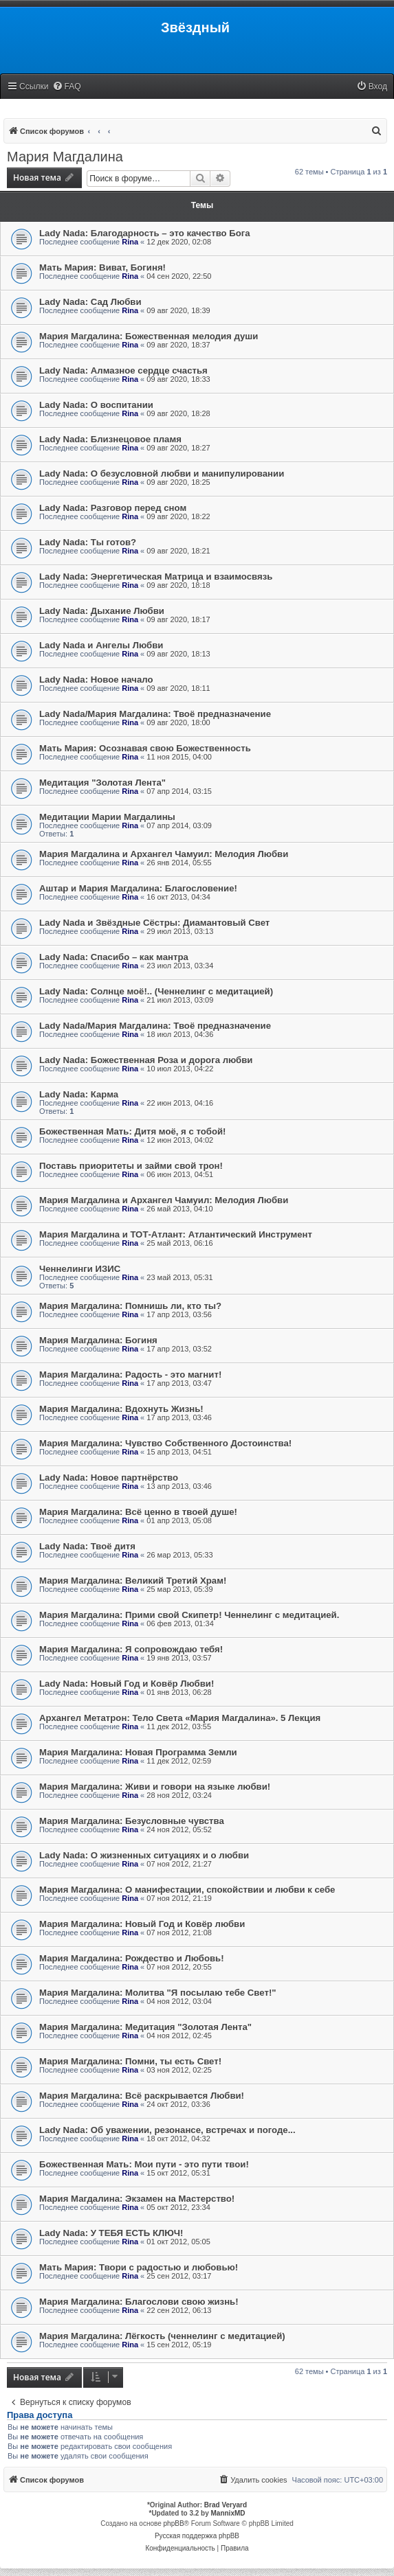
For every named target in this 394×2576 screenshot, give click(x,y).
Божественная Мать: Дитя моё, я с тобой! (132, 1131)
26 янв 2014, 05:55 (178, 862)
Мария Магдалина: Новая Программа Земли (138, 1752)
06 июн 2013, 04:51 (179, 1174)
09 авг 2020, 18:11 (178, 688)
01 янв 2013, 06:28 (178, 1692)
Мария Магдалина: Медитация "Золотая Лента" (145, 2027)
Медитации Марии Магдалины (107, 817)
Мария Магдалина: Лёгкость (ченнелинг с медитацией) (162, 2336)
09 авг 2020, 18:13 (178, 654)
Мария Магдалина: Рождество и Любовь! (131, 1958)
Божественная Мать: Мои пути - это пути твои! (144, 2164)
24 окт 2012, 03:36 (178, 2104)
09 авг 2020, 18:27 (178, 448)
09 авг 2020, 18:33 (178, 379)
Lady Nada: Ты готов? (87, 542)
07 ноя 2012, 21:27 (179, 1864)
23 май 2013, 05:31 (179, 1277)
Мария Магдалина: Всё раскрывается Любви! (141, 2095)
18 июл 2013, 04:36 (179, 1034)
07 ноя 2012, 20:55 (179, 1967)
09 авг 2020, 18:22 (178, 516)
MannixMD (228, 2513)
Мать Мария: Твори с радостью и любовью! (138, 2267)
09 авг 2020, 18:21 (178, 551)
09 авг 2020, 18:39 (178, 310)
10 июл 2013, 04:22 (179, 1068)
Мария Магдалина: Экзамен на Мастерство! (136, 2198)
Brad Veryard (225, 2505)
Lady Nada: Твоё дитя (87, 1546)
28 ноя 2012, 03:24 (179, 1795)
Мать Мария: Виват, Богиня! (102, 267)
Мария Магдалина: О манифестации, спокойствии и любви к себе (187, 1889)
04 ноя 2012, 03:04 (179, 2001)
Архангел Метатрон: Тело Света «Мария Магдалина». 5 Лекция (179, 1718)
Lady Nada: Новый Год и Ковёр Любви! (126, 1683)
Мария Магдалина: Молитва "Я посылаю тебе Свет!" (157, 1992)
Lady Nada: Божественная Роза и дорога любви (145, 1060)
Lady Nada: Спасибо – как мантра (113, 957)
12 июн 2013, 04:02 (179, 1140)
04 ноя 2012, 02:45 (179, 2035)
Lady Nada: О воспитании (96, 405)
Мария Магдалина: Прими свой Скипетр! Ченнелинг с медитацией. (189, 1615)
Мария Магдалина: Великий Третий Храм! (132, 1580)
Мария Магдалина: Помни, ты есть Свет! (130, 2061)
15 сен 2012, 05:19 (178, 2344)
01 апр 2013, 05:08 (179, 1520)
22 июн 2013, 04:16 (179, 1103)
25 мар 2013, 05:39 (179, 1589)
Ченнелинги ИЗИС (79, 1269)
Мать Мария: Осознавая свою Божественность (145, 748)
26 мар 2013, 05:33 (179, 1555)
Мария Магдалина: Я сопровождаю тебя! (131, 1649)
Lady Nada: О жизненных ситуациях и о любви (144, 1855)
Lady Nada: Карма (78, 1094)
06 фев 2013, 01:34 (179, 1623)
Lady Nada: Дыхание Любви (101, 611)
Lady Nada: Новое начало (96, 679)
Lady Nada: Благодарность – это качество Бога (144, 233)
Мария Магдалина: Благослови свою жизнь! (139, 2301)
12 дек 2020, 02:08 (178, 242)
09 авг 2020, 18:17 (178, 619)
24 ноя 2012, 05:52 (179, 1829)
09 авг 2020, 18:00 (178, 722)
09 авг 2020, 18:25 (178, 482)
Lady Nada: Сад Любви (90, 302)
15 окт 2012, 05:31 (178, 2173)
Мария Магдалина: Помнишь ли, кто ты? (130, 1306)
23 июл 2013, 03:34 (179, 965)
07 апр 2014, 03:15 (179, 791)
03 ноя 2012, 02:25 (179, 2070)
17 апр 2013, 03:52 (179, 1349)
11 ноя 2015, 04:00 (179, 757)
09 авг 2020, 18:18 (178, 585)
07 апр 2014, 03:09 (179, 825)
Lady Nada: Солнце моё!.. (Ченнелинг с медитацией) (156, 991)
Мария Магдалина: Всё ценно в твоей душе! (138, 1512)
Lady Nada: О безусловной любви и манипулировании (161, 473)
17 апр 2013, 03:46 (179, 1417)
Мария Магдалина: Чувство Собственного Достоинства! (165, 1443)
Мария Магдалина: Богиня (98, 1340)
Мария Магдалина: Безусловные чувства (131, 1821)
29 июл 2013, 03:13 (179, 931)
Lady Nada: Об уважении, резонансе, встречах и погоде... (167, 2130)
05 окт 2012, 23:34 (178, 2207)
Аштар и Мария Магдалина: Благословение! (138, 888)
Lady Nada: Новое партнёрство (108, 1477)
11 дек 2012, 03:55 (178, 1726)
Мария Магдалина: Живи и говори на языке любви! (154, 1786)
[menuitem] (66, 87)
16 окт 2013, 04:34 (178, 897)
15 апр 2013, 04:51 (179, 1452)
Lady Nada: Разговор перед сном (112, 508)
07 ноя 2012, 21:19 (179, 1898)
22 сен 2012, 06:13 (178, 2310)
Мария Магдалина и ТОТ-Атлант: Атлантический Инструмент (175, 1234)
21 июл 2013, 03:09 (179, 1000)
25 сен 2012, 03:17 (178, 2276)
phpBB (174, 2523)
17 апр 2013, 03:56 (179, 1314)
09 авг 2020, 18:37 (178, 345)
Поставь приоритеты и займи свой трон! (131, 1166)
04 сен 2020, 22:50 (178, 276)
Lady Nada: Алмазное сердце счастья (123, 370)
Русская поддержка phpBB (197, 2536)
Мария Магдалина (65, 156)
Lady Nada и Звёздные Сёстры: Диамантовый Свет (154, 922)
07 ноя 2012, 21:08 (179, 1932)
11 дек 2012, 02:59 (178, 1761)
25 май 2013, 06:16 (179, 1243)
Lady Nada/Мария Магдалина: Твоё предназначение (155, 714)
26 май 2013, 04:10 (179, 1209)
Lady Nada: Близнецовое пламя (110, 439)
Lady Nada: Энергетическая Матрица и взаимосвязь (155, 576)
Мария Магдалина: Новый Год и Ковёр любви (142, 1924)
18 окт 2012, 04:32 (178, 2138)
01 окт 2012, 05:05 (178, 2241)
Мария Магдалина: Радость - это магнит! (130, 1374)
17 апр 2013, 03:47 (179, 1383)
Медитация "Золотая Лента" (102, 782)
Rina (130, 242)
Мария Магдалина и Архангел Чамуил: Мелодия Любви (163, 854)
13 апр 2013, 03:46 (179, 1486)
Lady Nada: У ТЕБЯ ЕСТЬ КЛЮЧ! (111, 2233)
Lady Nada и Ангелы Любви (101, 645)
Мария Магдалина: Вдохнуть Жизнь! (121, 1409)
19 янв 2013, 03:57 (178, 1658)
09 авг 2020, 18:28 (178, 413)
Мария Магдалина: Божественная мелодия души (148, 336)
